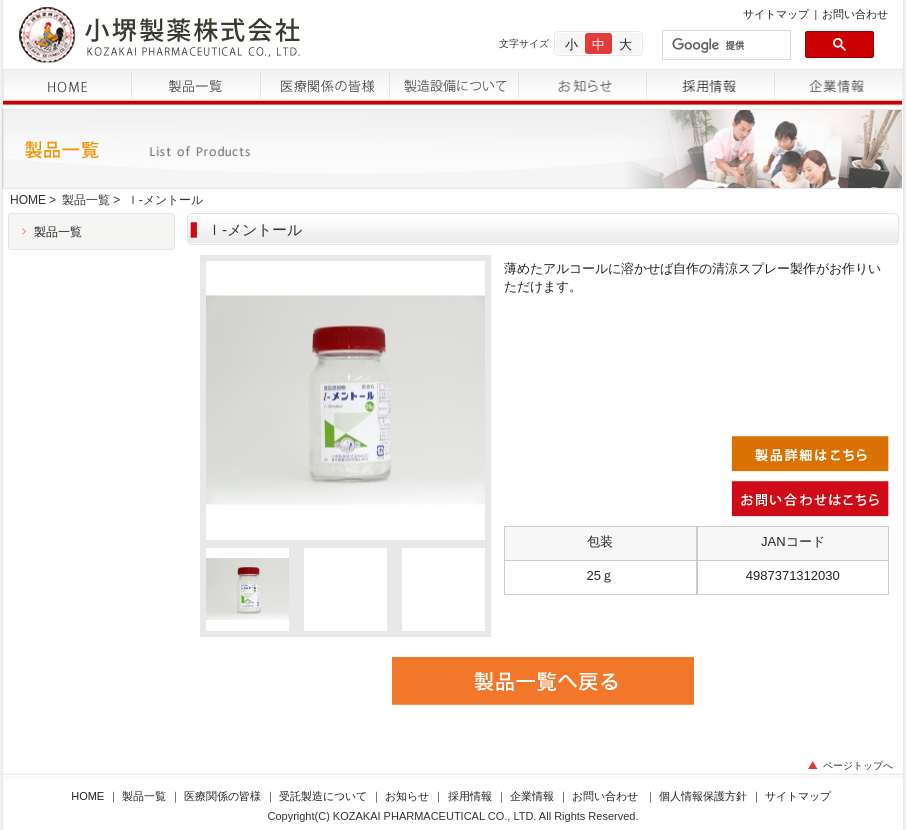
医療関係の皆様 (222, 796)
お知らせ (407, 796)
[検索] (724, 45)
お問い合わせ (855, 14)
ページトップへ (858, 765)
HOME (28, 200)
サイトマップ (776, 14)
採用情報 (470, 796)
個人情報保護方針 (703, 796)
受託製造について (323, 796)
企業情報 (532, 796)
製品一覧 (86, 200)
